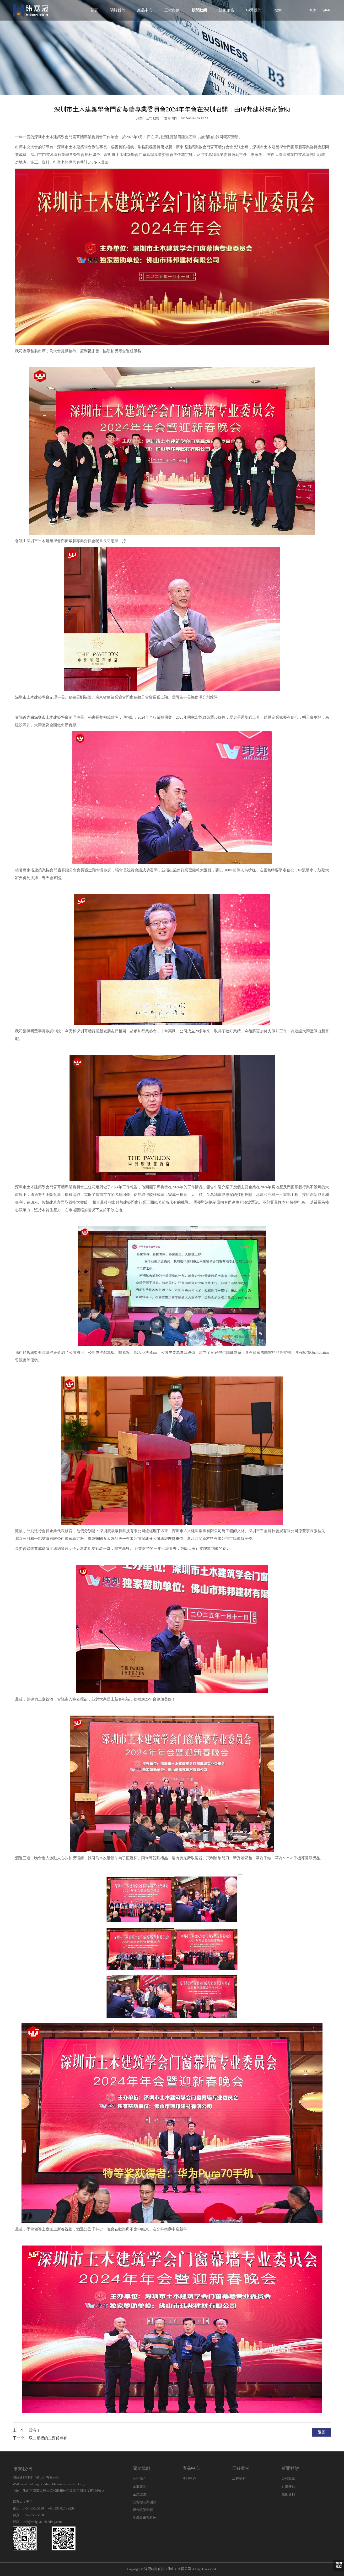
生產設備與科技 (144, 2518)
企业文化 (139, 2486)
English (325, 10)
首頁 (94, 10)
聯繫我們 (253, 10)
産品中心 (144, 10)
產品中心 (189, 2478)
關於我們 (117, 10)
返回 (322, 2432)
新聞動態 (199, 10)
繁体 (312, 10)
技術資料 (288, 2494)
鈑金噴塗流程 (143, 2510)
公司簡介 (139, 2478)
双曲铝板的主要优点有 (48, 2438)
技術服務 (226, 10)
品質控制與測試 (144, 2502)
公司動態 (288, 2478)
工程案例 (172, 10)
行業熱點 (288, 2486)
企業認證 (139, 2494)
